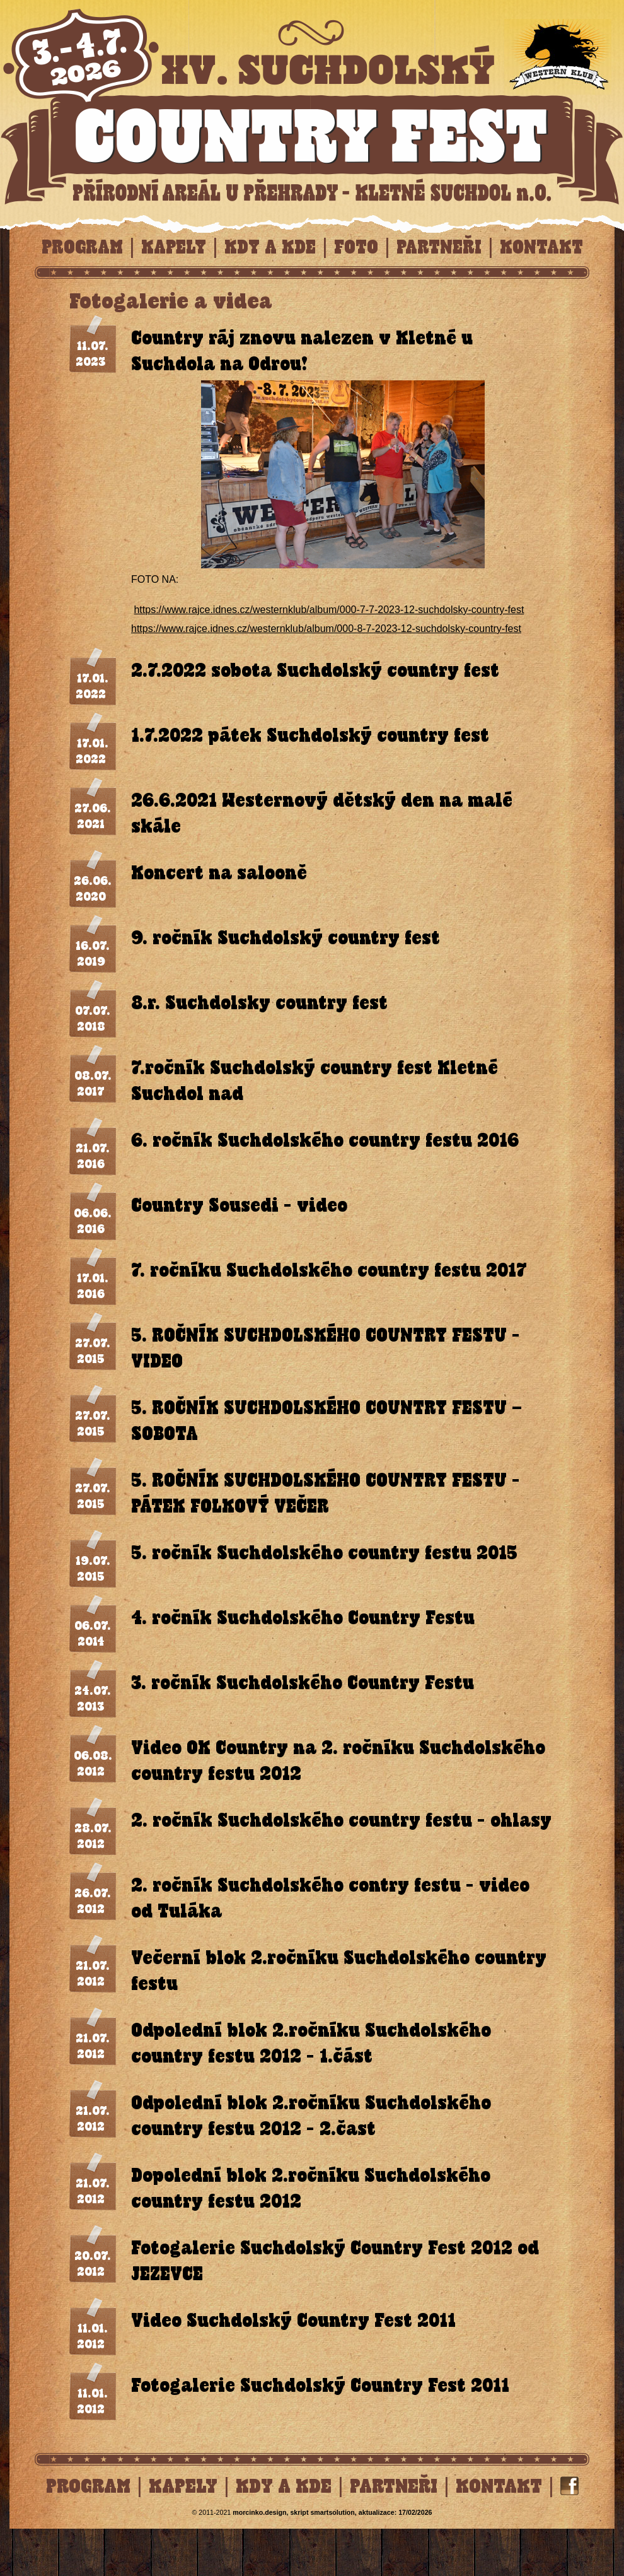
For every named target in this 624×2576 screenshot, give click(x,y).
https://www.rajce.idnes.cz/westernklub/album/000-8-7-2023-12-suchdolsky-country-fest (326, 628)
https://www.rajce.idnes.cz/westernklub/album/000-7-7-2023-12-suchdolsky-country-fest (329, 609)
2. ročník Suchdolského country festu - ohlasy (341, 1820)
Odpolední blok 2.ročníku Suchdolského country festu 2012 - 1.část (311, 2043)
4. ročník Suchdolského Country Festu (303, 1617)
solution (332, 2512)
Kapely (173, 247)
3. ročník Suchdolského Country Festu (302, 1682)
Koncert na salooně (219, 873)
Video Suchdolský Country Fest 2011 (293, 2320)
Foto (356, 247)
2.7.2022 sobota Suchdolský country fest (315, 670)
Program (82, 247)
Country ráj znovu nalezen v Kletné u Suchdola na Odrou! (302, 351)
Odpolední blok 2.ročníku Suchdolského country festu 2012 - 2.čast (311, 2115)
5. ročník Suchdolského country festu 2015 (324, 1553)
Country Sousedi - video (239, 1205)
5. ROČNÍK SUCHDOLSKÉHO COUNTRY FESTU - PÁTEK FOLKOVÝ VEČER (325, 1493)
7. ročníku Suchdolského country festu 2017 (329, 1270)
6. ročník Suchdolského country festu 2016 (325, 1140)
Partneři (439, 247)
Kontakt (541, 247)
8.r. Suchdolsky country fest (259, 1003)
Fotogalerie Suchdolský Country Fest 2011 (320, 2385)
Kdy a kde (270, 247)
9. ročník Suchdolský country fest (285, 938)
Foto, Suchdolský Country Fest (312, 103)
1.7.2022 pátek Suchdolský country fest (310, 735)
